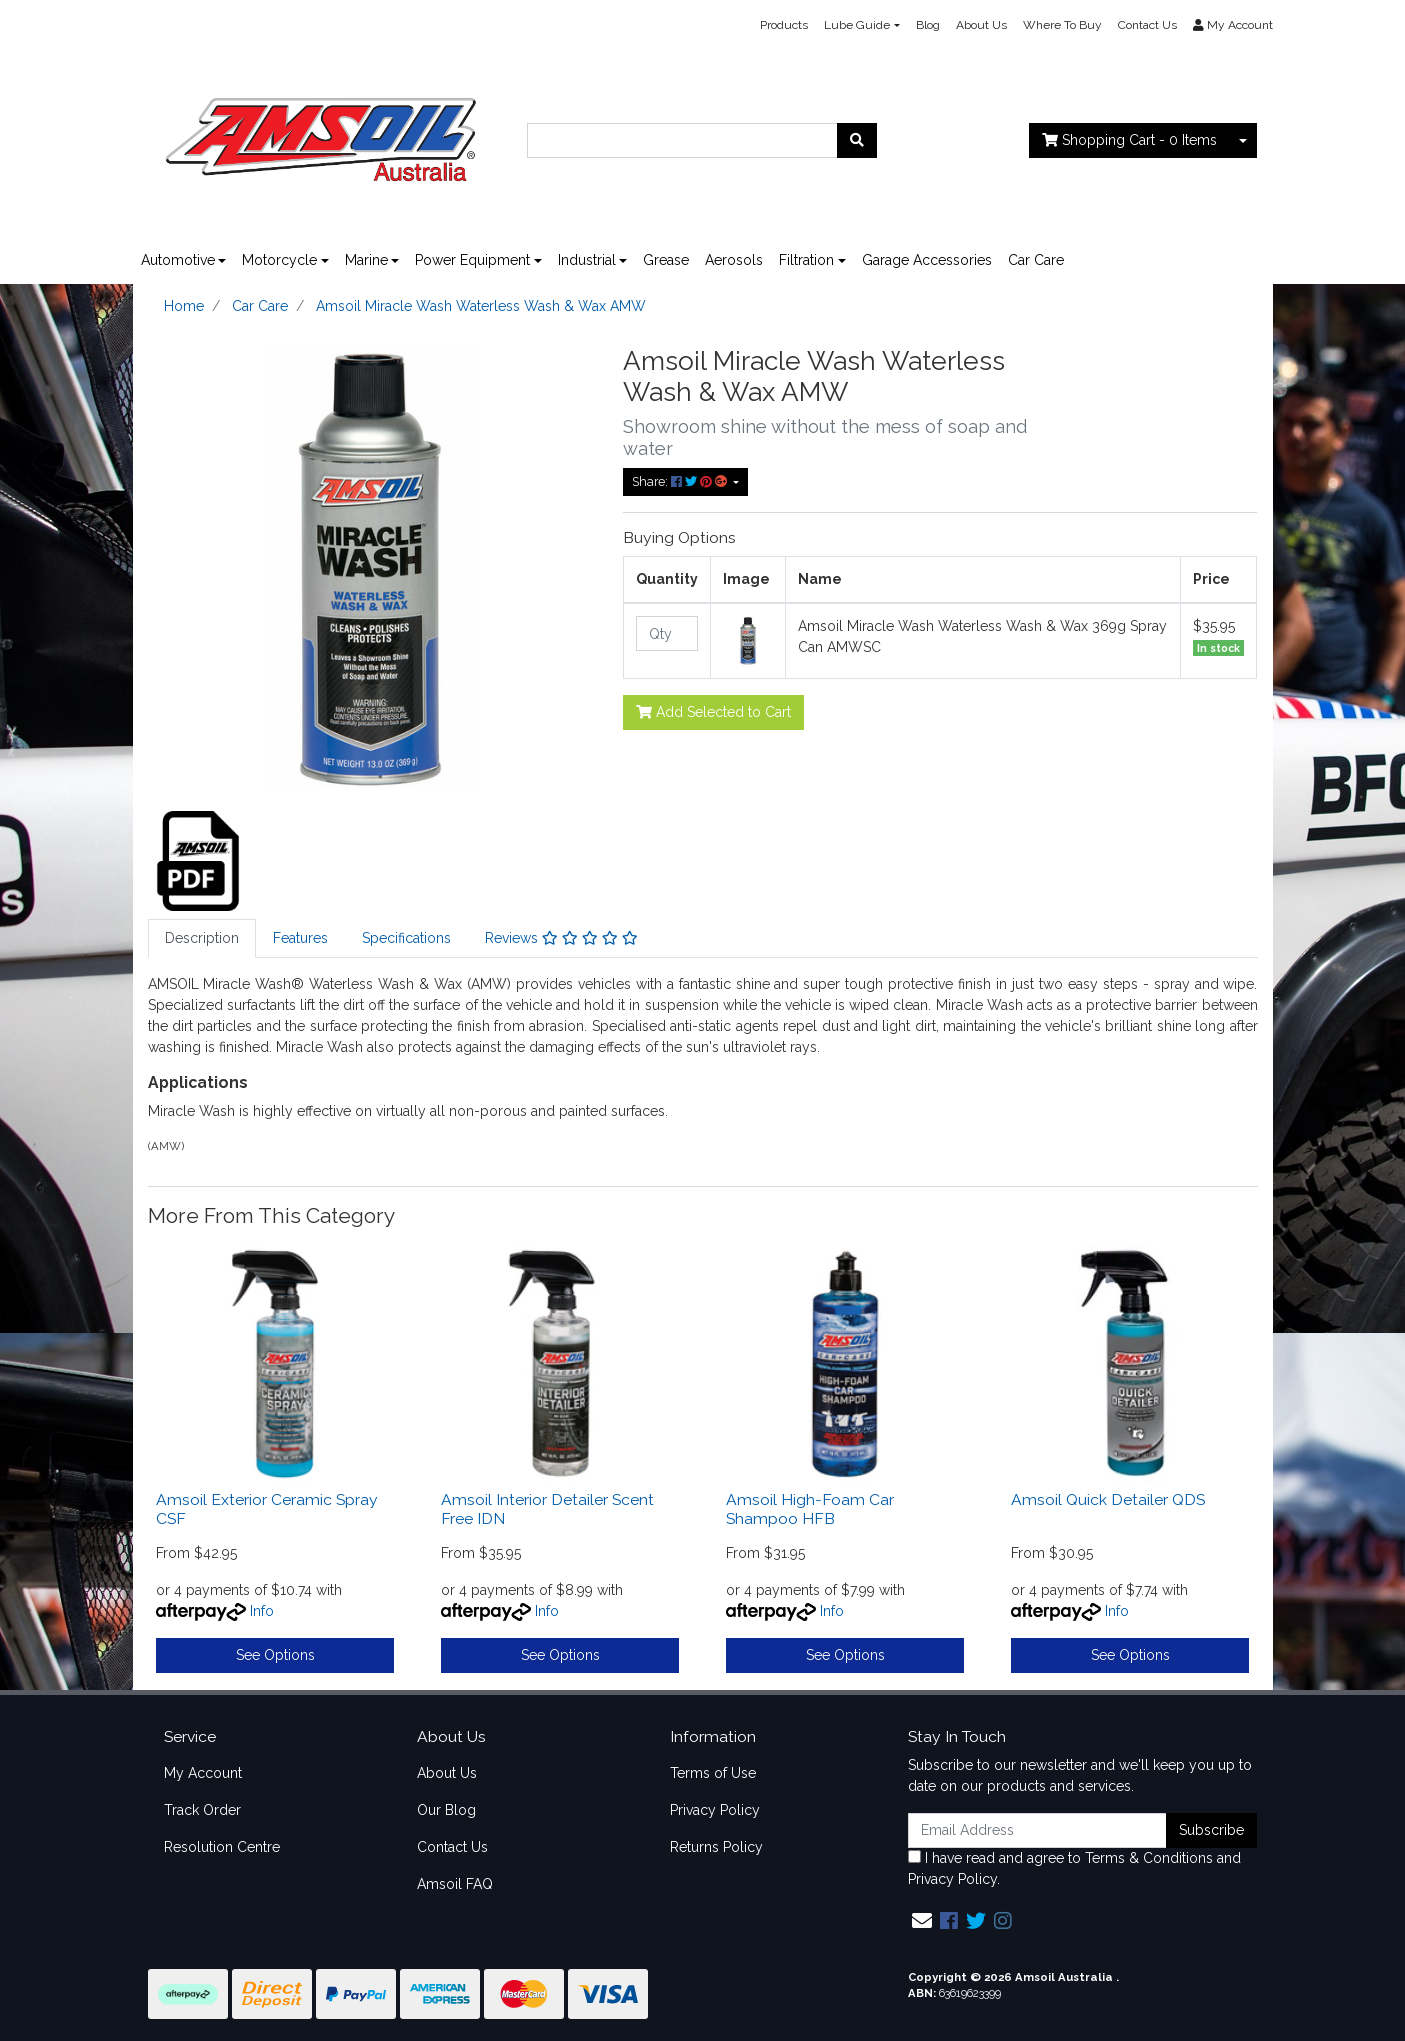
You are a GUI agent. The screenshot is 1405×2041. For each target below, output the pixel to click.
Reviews (561, 938)
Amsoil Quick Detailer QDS (1108, 1499)
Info (262, 1611)
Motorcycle (279, 260)
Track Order (202, 1810)
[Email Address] (1038, 1830)
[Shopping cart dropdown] (1243, 140)
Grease (666, 260)
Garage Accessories (927, 260)
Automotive (178, 260)
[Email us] (922, 1921)
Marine (366, 260)
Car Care (1036, 260)
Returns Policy (716, 1847)
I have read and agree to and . (1074, 1868)
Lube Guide (857, 25)
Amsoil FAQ (455, 1884)
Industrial (587, 260)
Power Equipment (472, 260)
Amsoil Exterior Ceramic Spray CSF (267, 1509)
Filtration (806, 260)
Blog (928, 25)
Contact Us (1147, 25)
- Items (1129, 140)
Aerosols (734, 260)
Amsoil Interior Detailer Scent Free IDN (547, 1509)
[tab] (202, 938)
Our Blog (446, 1810)
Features (300, 938)
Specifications (406, 938)
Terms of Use (713, 1773)
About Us (981, 25)
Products (784, 25)
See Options (275, 1655)
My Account (203, 1773)
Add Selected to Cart (713, 712)
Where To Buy (1062, 25)
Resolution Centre (222, 1847)
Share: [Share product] (681, 481)
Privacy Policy (715, 1810)
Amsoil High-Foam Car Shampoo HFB (810, 1509)
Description (202, 938)
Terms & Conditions (1149, 1858)
